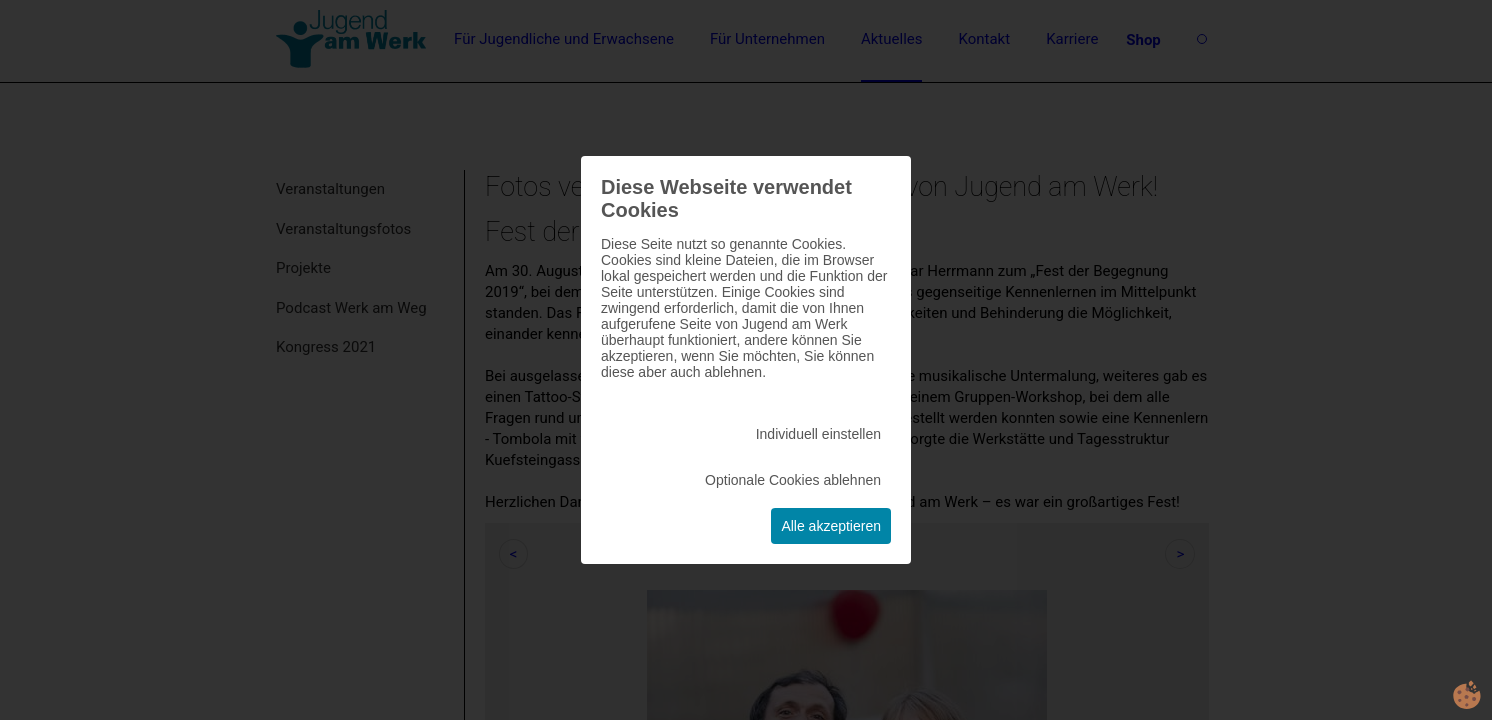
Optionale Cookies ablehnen (793, 480)
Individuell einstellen (818, 434)
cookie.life (1467, 695)
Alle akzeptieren (831, 526)
